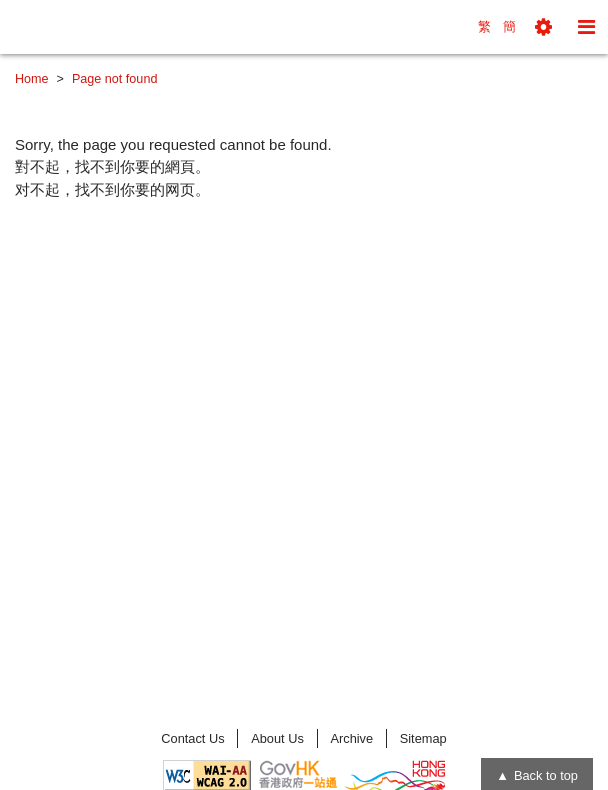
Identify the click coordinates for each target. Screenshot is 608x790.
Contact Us (192, 738)
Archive (351, 738)
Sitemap (423, 738)
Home (32, 79)
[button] (543, 27)
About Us (277, 738)
